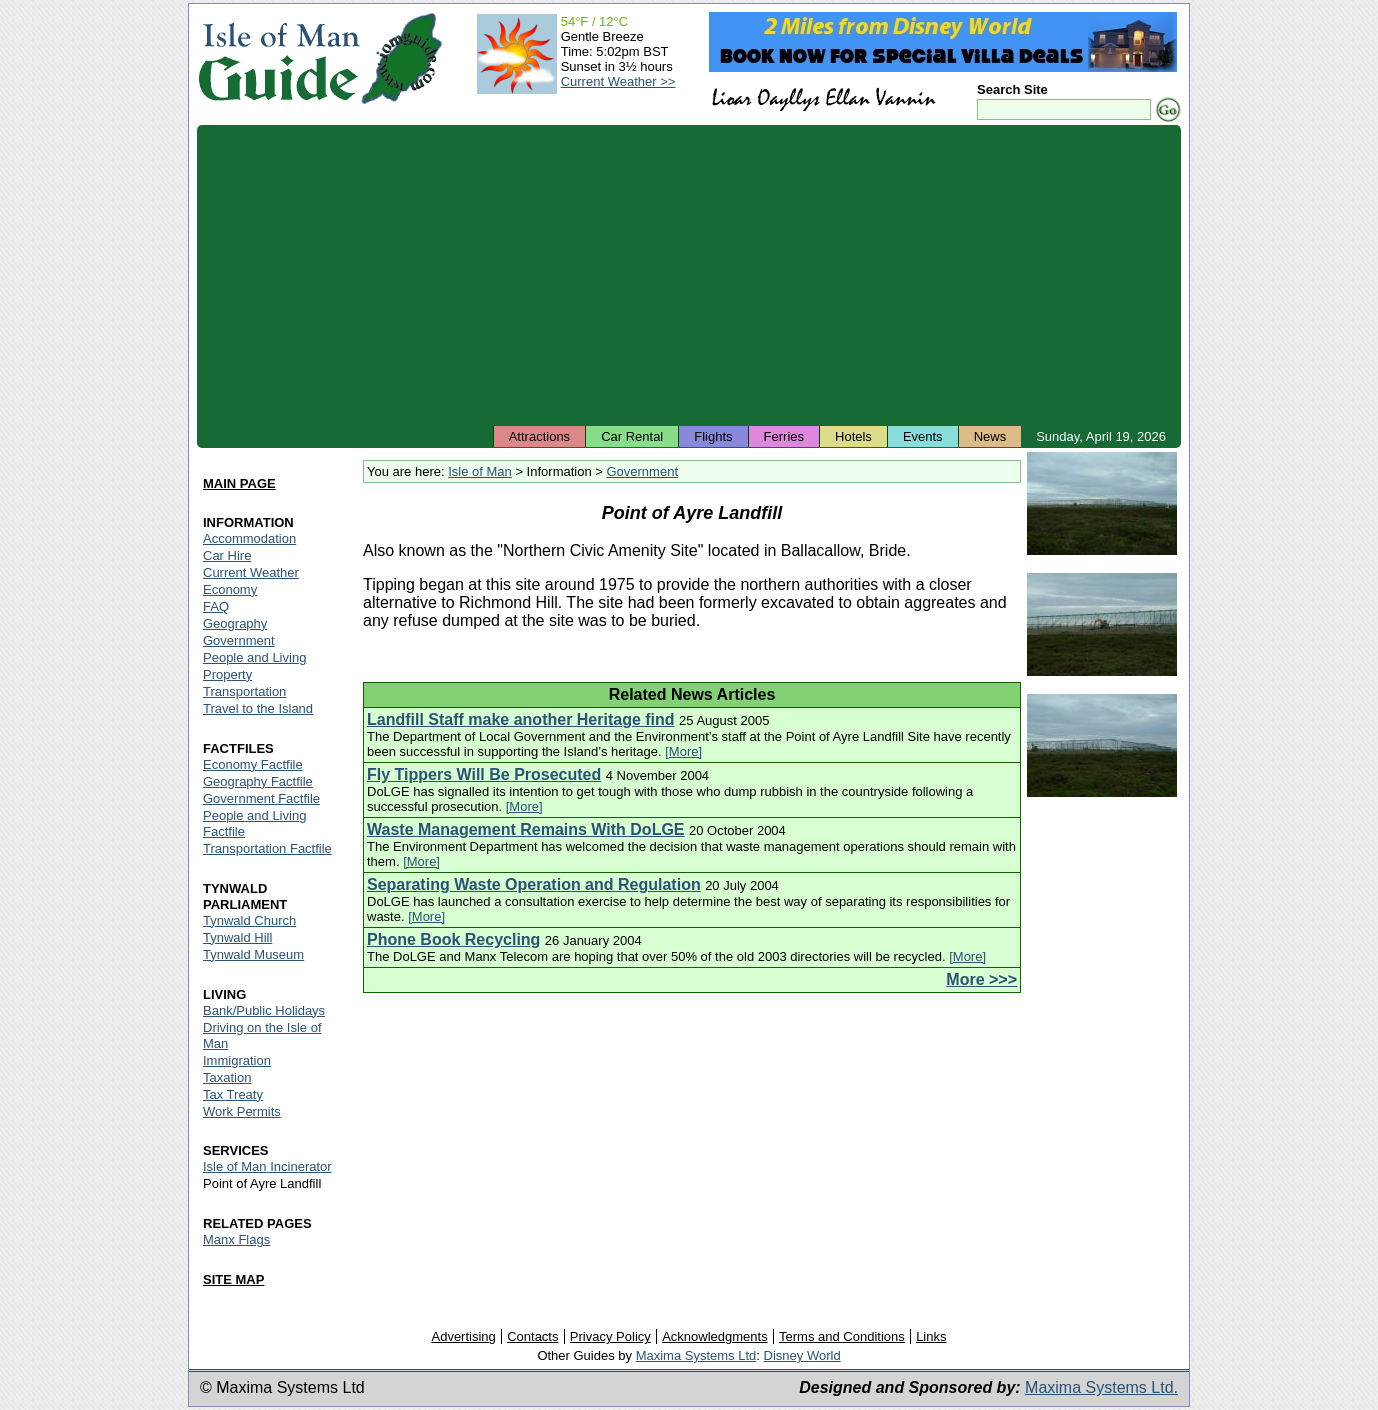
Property (227, 674)
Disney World (802, 1355)
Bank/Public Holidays (264, 1010)
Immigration (237, 1060)
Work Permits (242, 1111)
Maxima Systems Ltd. (1101, 1387)
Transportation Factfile (267, 848)
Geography (235, 623)
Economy (230, 589)
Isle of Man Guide (278, 58)
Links (931, 1336)
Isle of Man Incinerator (267, 1166)
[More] (683, 751)
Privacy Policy (610, 1336)
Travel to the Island (258, 708)
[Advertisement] (689, 275)
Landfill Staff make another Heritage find (521, 719)
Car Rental (632, 436)
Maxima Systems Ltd (696, 1355)
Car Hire (227, 555)
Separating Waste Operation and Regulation (534, 884)
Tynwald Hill (237, 937)
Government (642, 471)
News (990, 436)
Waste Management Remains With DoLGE (526, 829)
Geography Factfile (258, 781)
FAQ (216, 606)
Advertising (463, 1336)
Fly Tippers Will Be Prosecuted (484, 774)
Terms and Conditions (842, 1336)
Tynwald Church (249, 920)
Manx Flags (236, 1239)
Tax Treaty (233, 1094)
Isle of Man (480, 471)
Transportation (244, 691)
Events (923, 436)
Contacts (532, 1336)
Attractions (539, 436)
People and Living (254, 657)
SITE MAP (233, 1279)
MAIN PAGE (239, 483)
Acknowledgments (715, 1336)
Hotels (853, 436)
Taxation (227, 1077)
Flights (713, 436)
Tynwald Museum (253, 954)
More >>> (981, 979)
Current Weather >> (618, 81)
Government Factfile (261, 798)
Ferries (784, 436)
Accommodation (249, 538)
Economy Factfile (253, 764)
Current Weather (251, 572)
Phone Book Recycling (453, 939)
